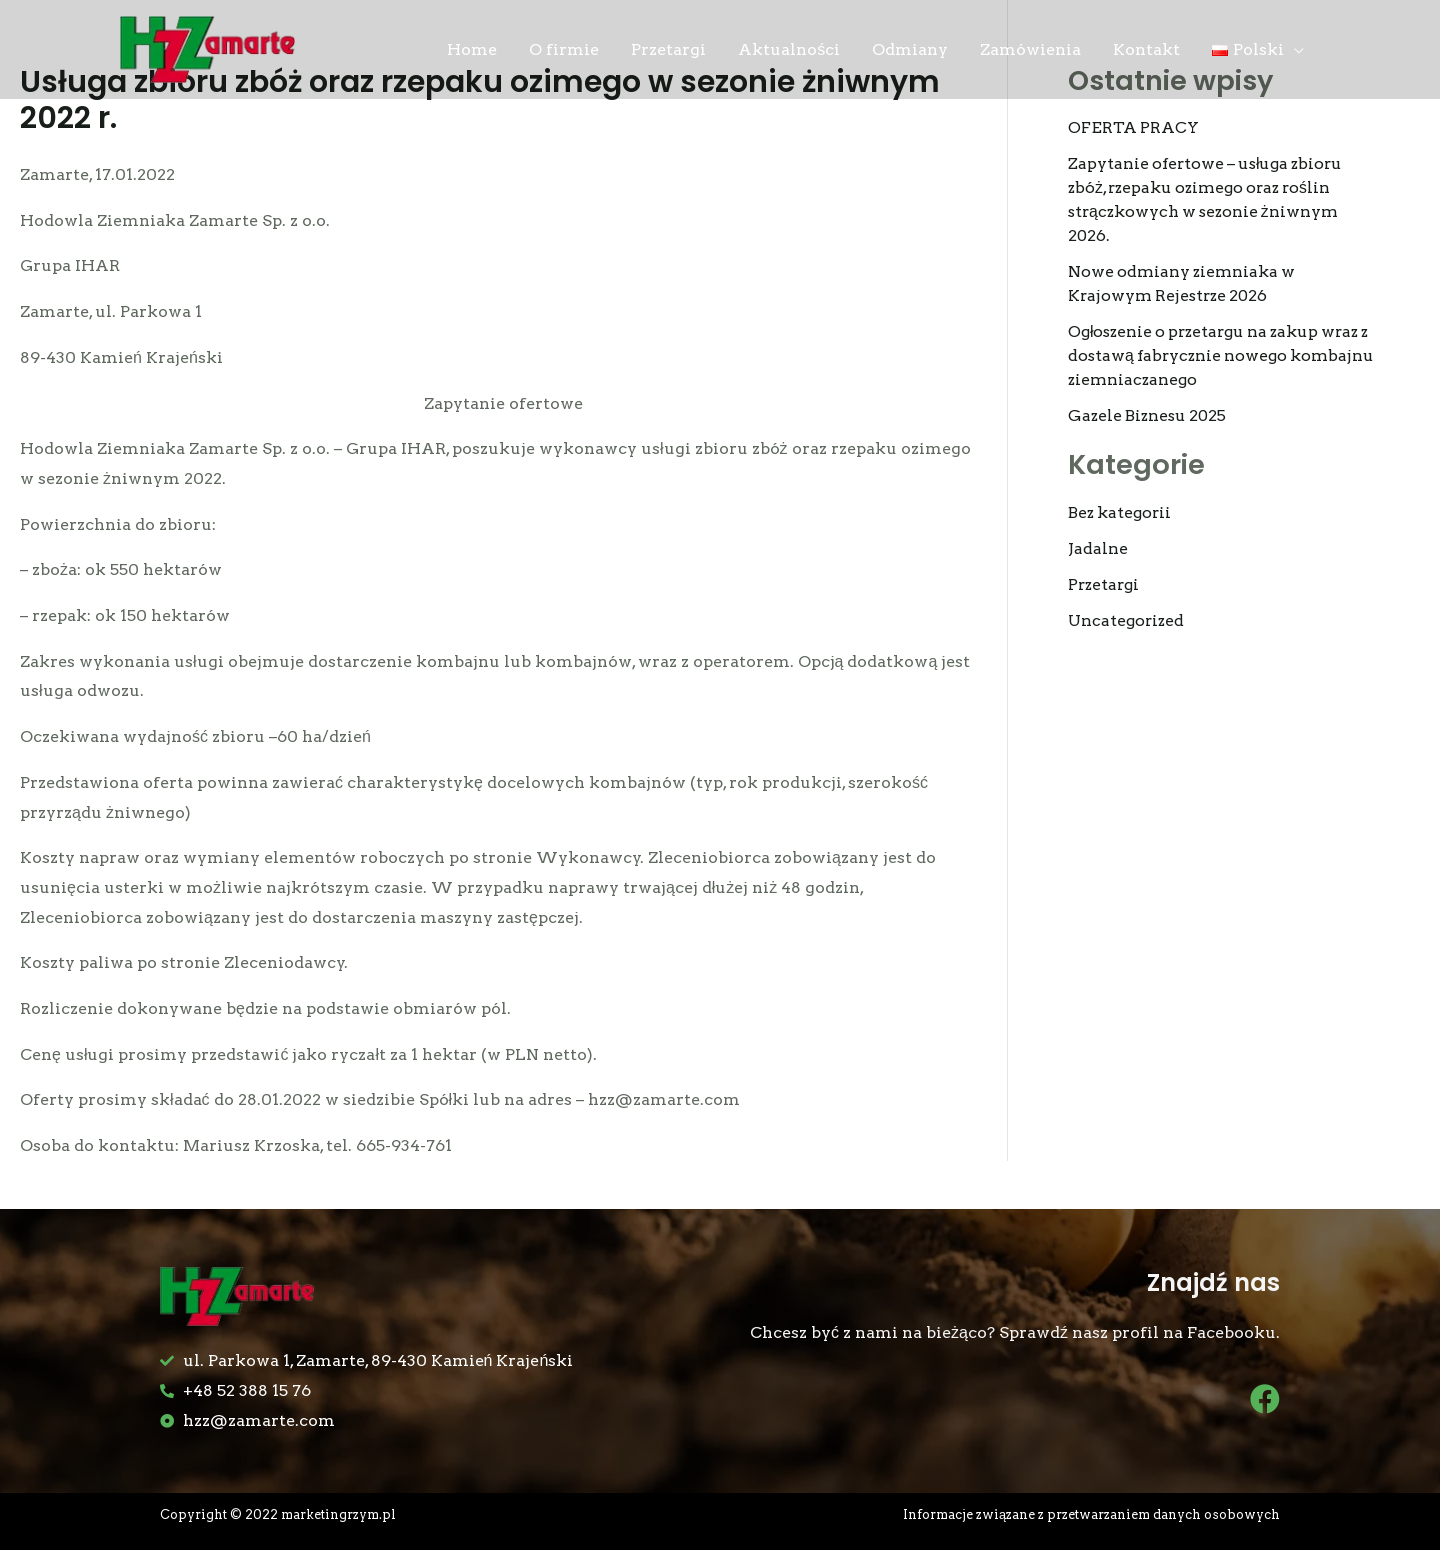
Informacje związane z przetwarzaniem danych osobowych (1090, 1514)
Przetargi (1105, 584)
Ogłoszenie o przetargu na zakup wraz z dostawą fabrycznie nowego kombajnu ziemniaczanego (1221, 355)
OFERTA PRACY (1133, 127)
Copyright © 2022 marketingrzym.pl (280, 1514)
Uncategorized (1127, 620)
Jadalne (1098, 548)
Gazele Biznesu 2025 (1149, 415)
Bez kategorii (1121, 512)
